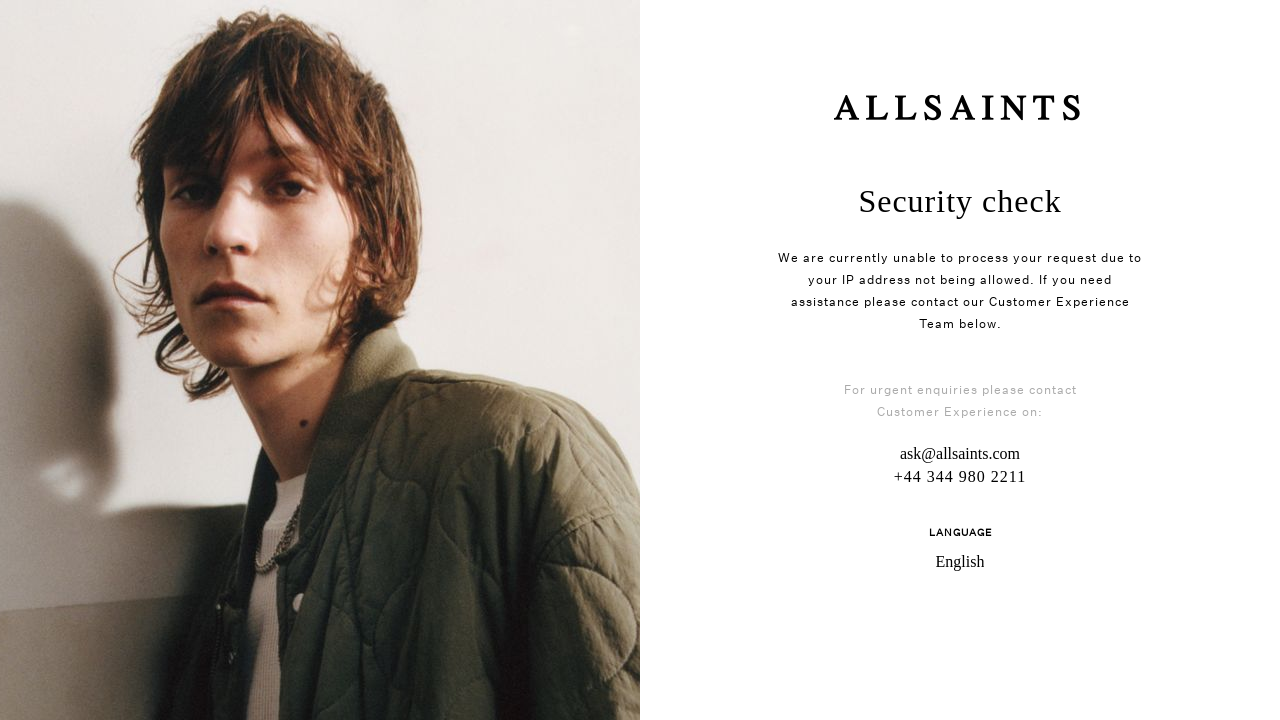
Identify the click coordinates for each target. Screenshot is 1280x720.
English (960, 561)
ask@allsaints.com (960, 453)
